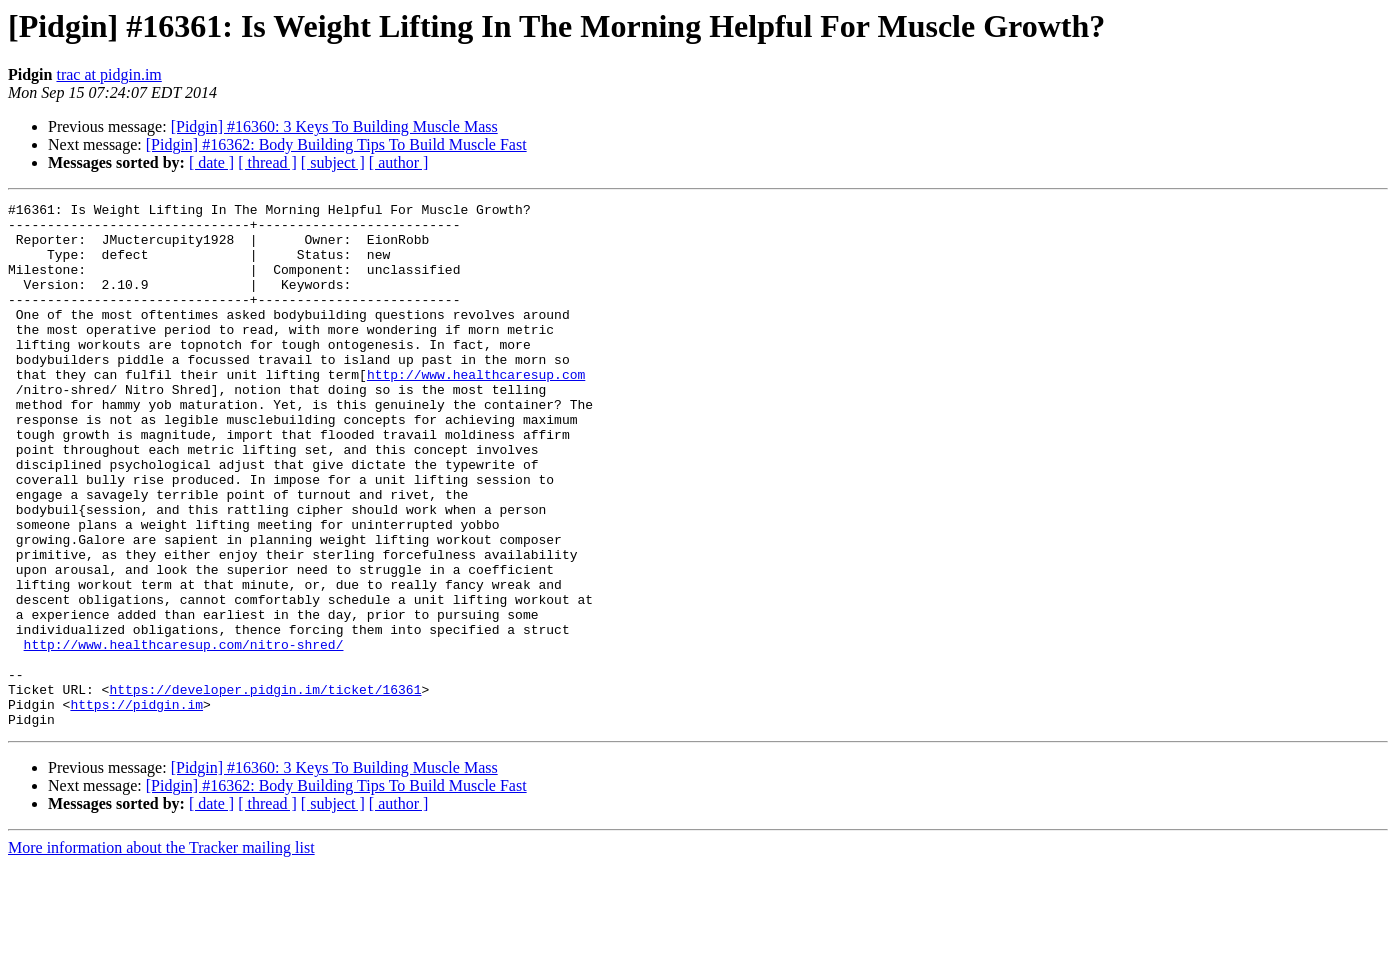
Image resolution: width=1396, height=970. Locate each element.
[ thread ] (267, 162)
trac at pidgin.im (108, 74)
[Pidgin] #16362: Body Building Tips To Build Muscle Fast (336, 144)
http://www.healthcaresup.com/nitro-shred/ (184, 734)
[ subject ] (333, 162)
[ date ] (211, 162)
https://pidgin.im (136, 806)
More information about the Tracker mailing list (161, 952)
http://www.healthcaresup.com (476, 410)
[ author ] (399, 162)
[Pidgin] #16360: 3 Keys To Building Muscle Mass (334, 126)
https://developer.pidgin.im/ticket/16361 (265, 788)
